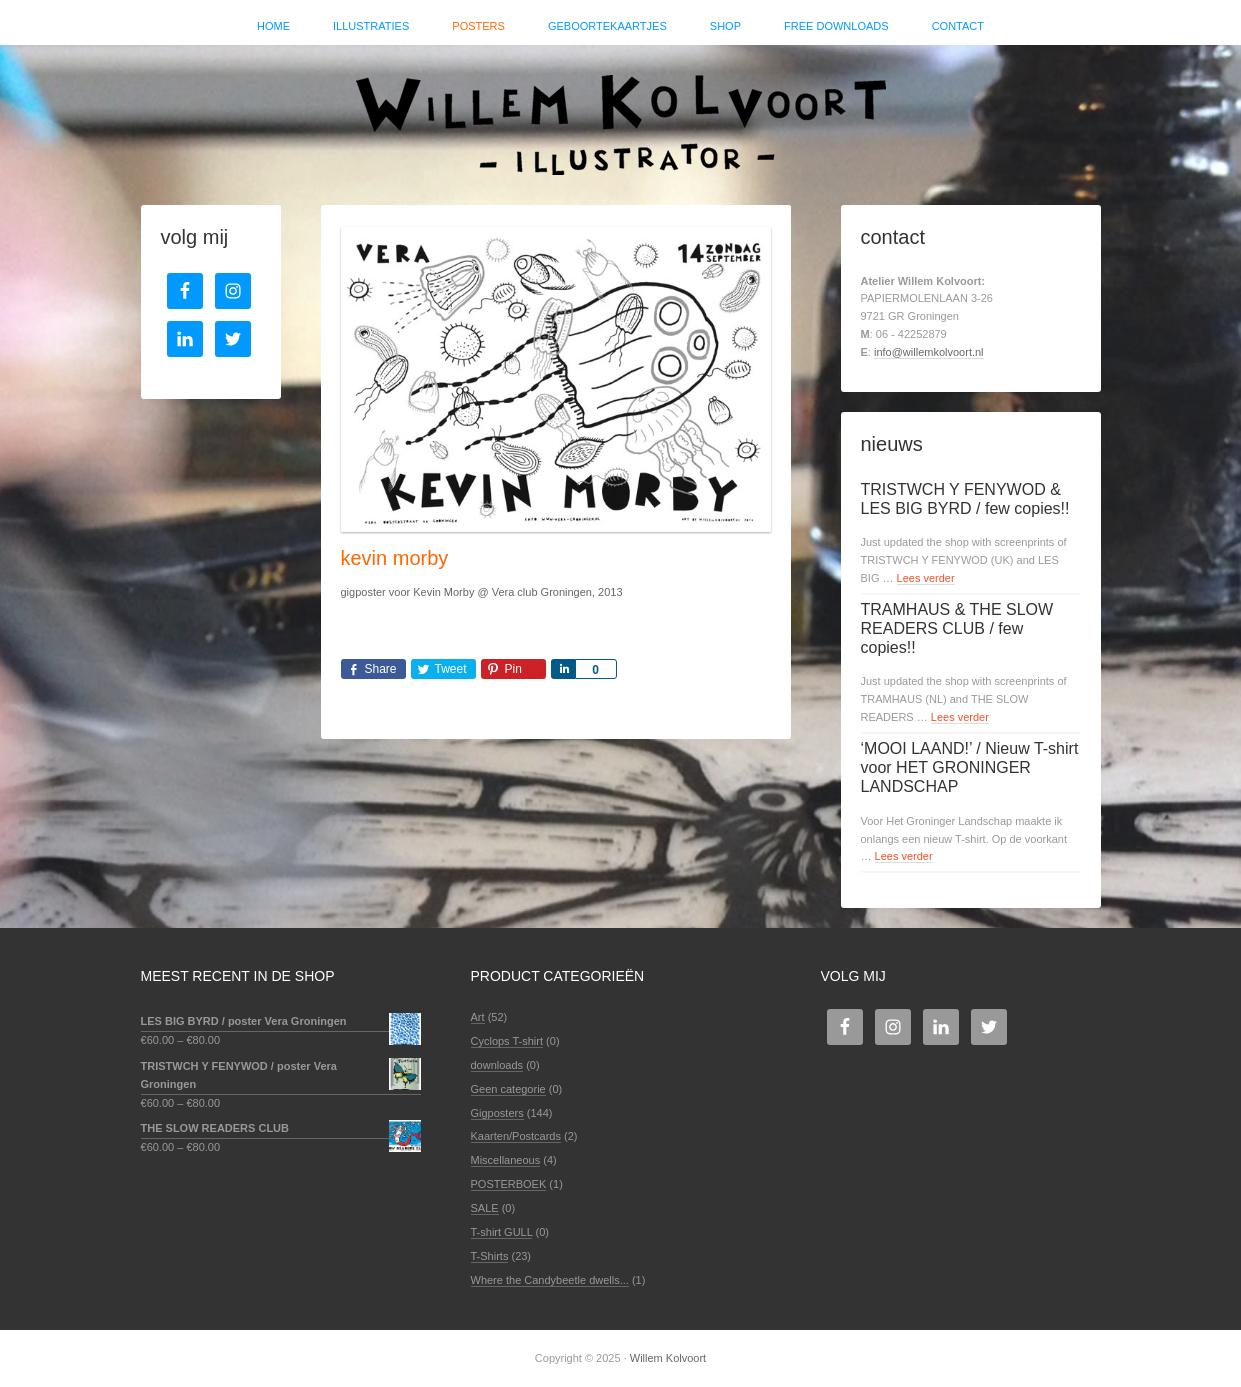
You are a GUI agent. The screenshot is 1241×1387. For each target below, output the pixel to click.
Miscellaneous (506, 1160)
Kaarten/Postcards (516, 1136)
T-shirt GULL (502, 1232)
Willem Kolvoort (621, 115)
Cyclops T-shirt (507, 1041)
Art (478, 1017)
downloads (497, 1065)
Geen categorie (508, 1089)
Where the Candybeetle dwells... (550, 1280)
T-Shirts (490, 1256)
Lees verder (926, 578)
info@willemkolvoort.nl (929, 352)
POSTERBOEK (509, 1184)
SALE (485, 1208)
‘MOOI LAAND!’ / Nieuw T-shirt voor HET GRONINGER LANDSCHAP (970, 767)
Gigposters (497, 1113)
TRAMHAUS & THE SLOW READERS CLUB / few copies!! (957, 628)
